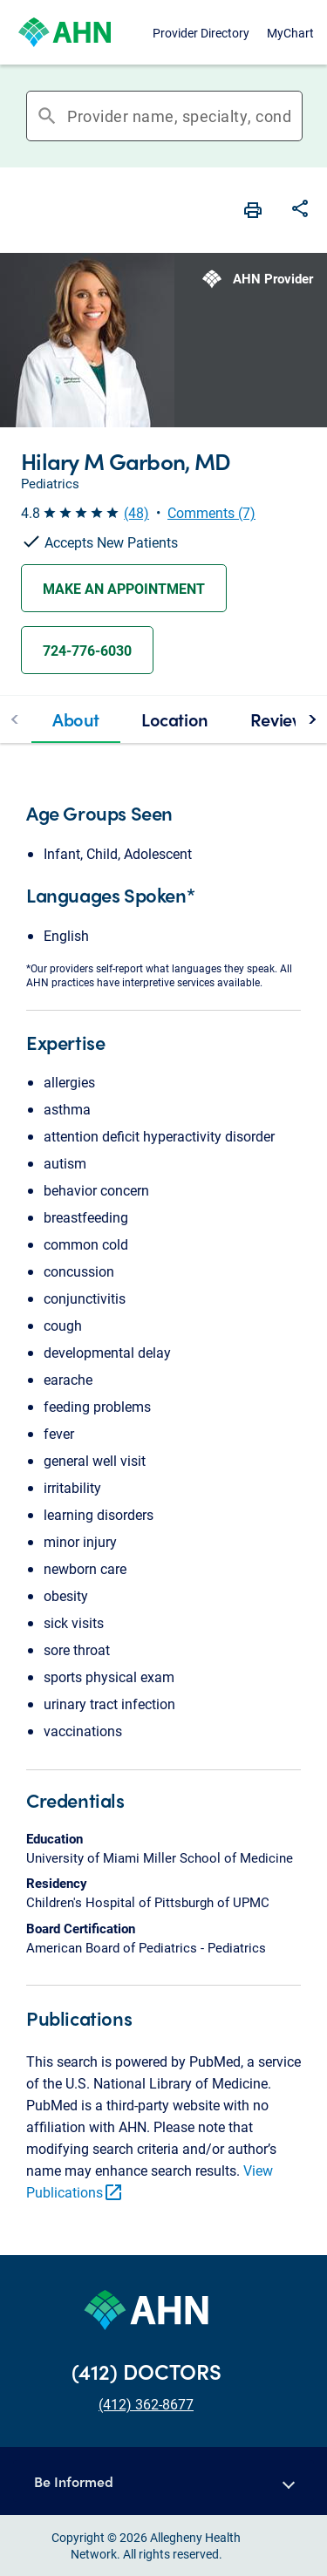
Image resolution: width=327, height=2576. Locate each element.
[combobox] (179, 116)
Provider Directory (201, 32)
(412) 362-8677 (146, 2404)
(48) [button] (136, 512)
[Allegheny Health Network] (64, 32)
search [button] (47, 116)
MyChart (290, 32)
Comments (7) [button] (211, 512)
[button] (163, 2481)
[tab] (75, 719)
